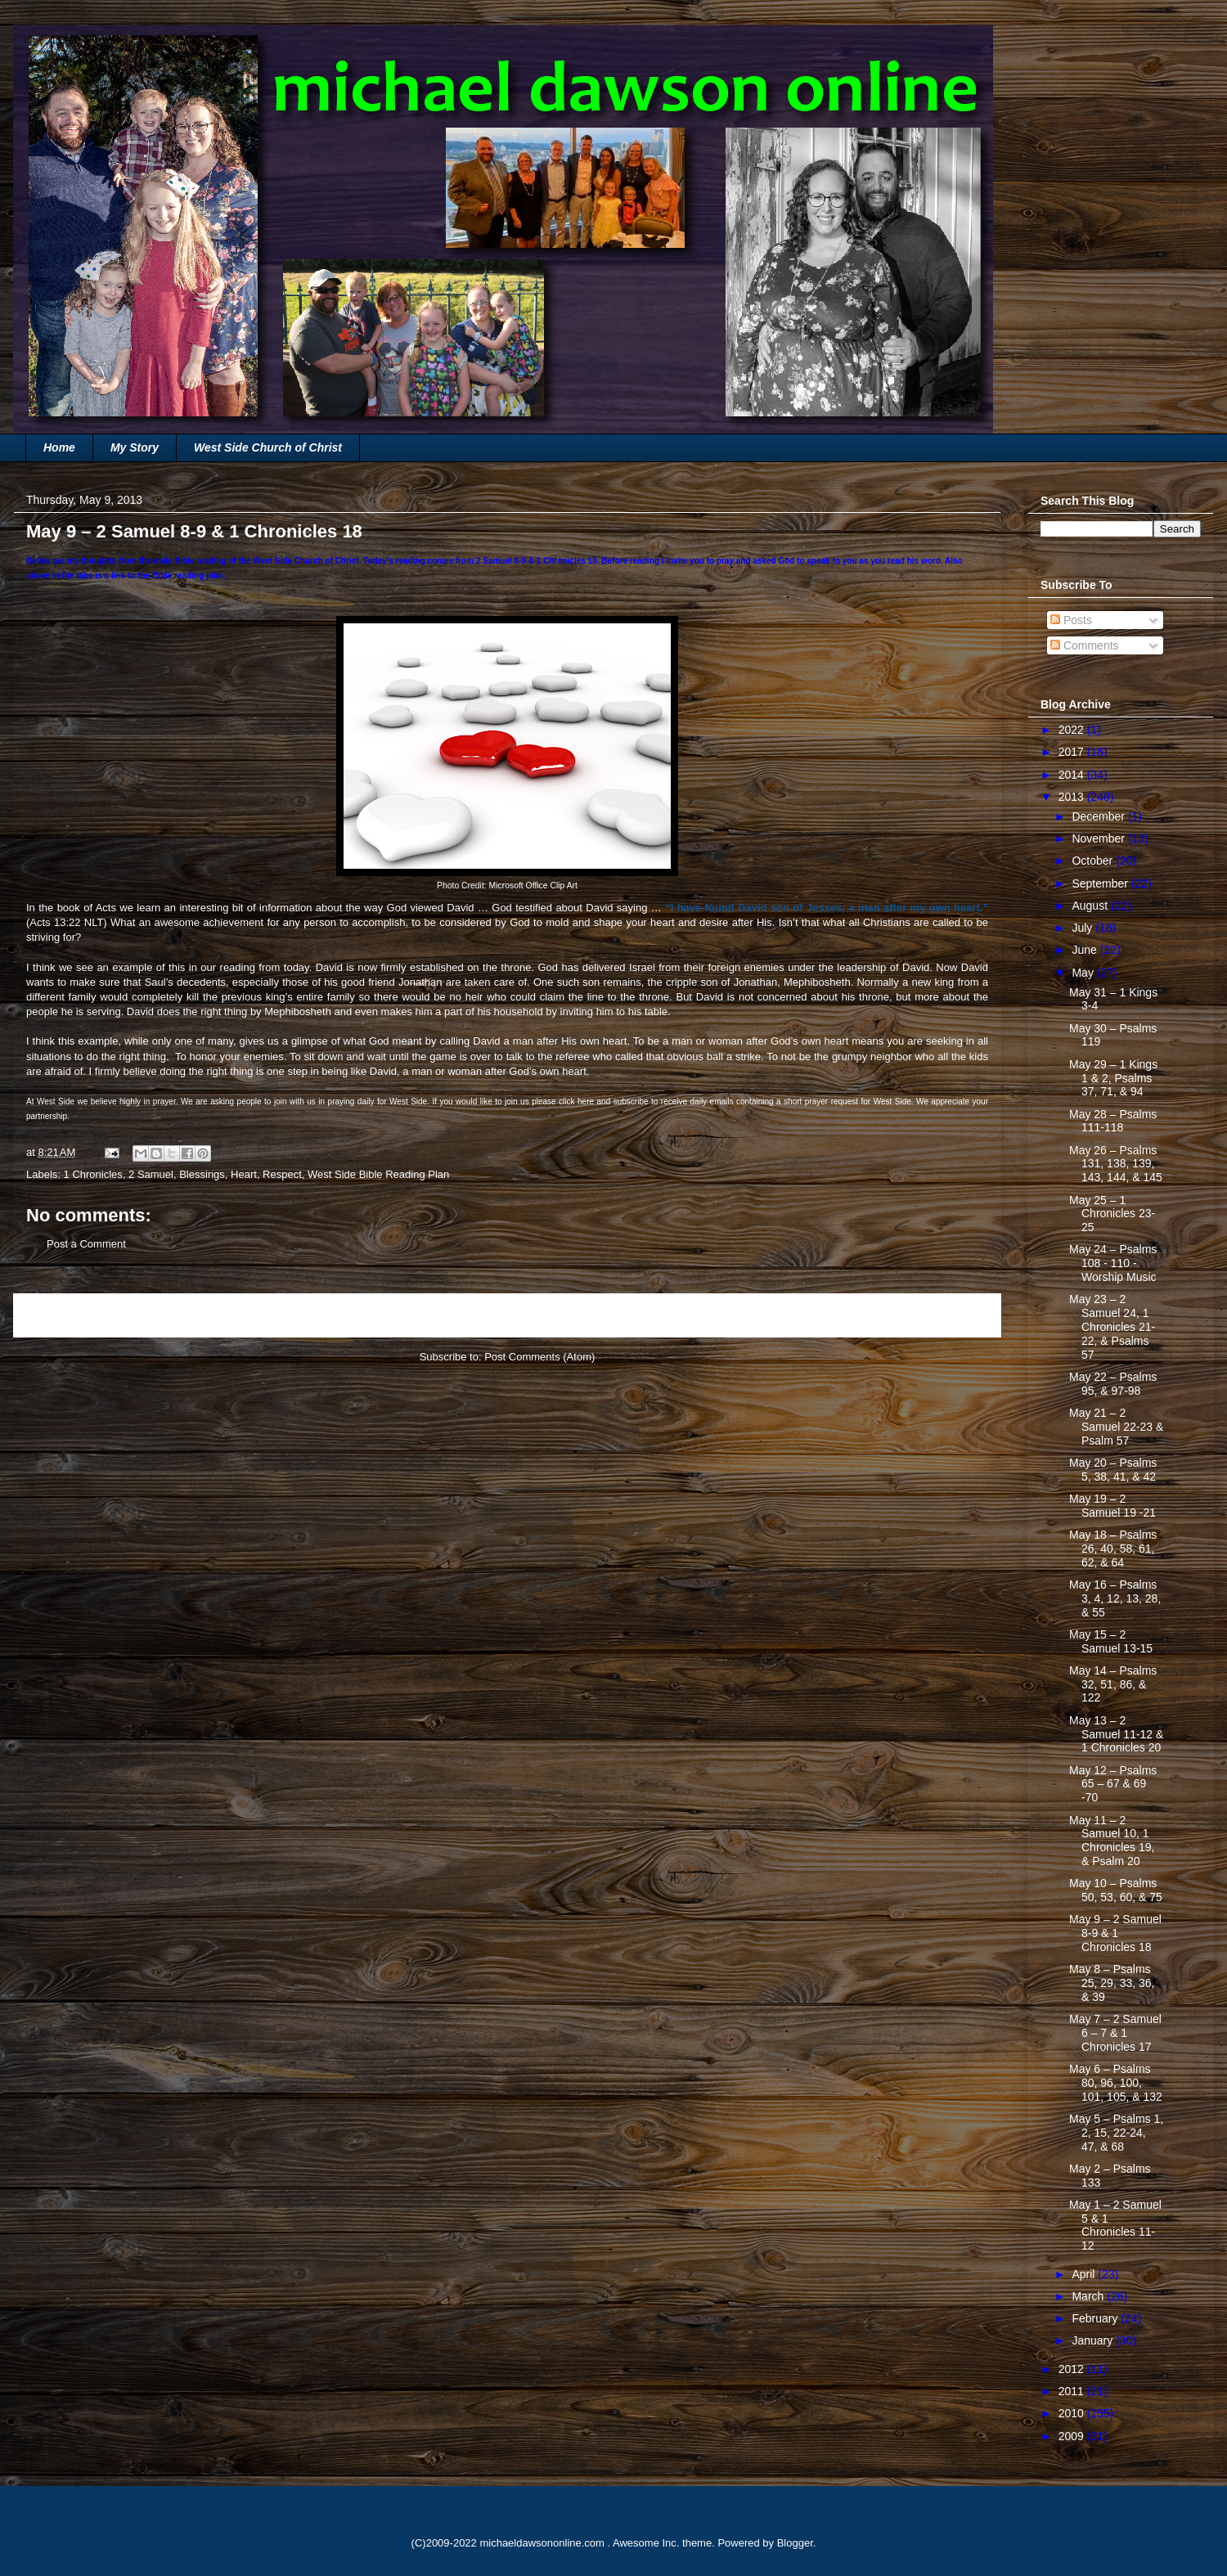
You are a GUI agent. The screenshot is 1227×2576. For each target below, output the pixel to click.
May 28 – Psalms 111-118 (1113, 1121)
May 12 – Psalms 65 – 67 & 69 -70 (1113, 1784)
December (1099, 816)
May (1084, 972)
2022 (1072, 729)
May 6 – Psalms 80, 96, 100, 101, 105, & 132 (1115, 2082)
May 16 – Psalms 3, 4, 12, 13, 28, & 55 (1115, 1598)
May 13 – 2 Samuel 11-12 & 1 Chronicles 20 (1116, 1734)
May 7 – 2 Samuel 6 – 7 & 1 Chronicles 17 (1115, 2032)
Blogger (795, 2543)
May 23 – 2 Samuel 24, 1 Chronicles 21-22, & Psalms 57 (1112, 1326)
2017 (1072, 751)
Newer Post (59, 1315)
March (1089, 2296)
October (1094, 860)
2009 (1072, 2436)
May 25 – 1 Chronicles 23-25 (1112, 1214)
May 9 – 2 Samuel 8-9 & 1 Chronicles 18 (1115, 1933)
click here (576, 1101)
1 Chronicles (93, 1174)
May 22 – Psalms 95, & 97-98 (1113, 1383)
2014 (1072, 774)
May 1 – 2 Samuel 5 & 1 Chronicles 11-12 (1115, 2225)
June (1085, 949)
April (1085, 2274)
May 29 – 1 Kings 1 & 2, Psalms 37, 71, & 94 (1113, 1078)
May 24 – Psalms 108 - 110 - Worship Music (1113, 1263)
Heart (244, 1174)
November (1099, 838)
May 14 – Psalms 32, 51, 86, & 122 (1113, 1684)
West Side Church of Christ (268, 447)
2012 (1072, 2369)
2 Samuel (150, 1174)
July (1083, 927)
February (1096, 2318)
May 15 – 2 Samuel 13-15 (1111, 1641)
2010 (1072, 2413)
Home (59, 447)
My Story (134, 447)
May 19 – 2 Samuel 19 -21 (1112, 1505)
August (1091, 905)
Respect (282, 1174)
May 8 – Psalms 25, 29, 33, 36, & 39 (1112, 1982)
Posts (1071, 620)
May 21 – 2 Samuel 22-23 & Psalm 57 (1116, 1426)
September (1101, 883)
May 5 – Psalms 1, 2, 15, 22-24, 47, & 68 (1116, 2132)
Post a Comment (86, 1244)
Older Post (958, 1315)
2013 (1072, 796)
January (1094, 2340)
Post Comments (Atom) (539, 1357)
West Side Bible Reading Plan (378, 1174)
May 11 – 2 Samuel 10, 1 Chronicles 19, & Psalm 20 (1112, 1841)
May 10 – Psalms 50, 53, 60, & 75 (1115, 1890)
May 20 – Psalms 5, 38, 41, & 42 (1113, 1469)
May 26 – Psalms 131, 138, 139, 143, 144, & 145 (1115, 1164)
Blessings (202, 1174)
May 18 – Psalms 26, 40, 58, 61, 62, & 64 (1113, 1548)
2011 (1072, 2391)
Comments (1084, 645)
